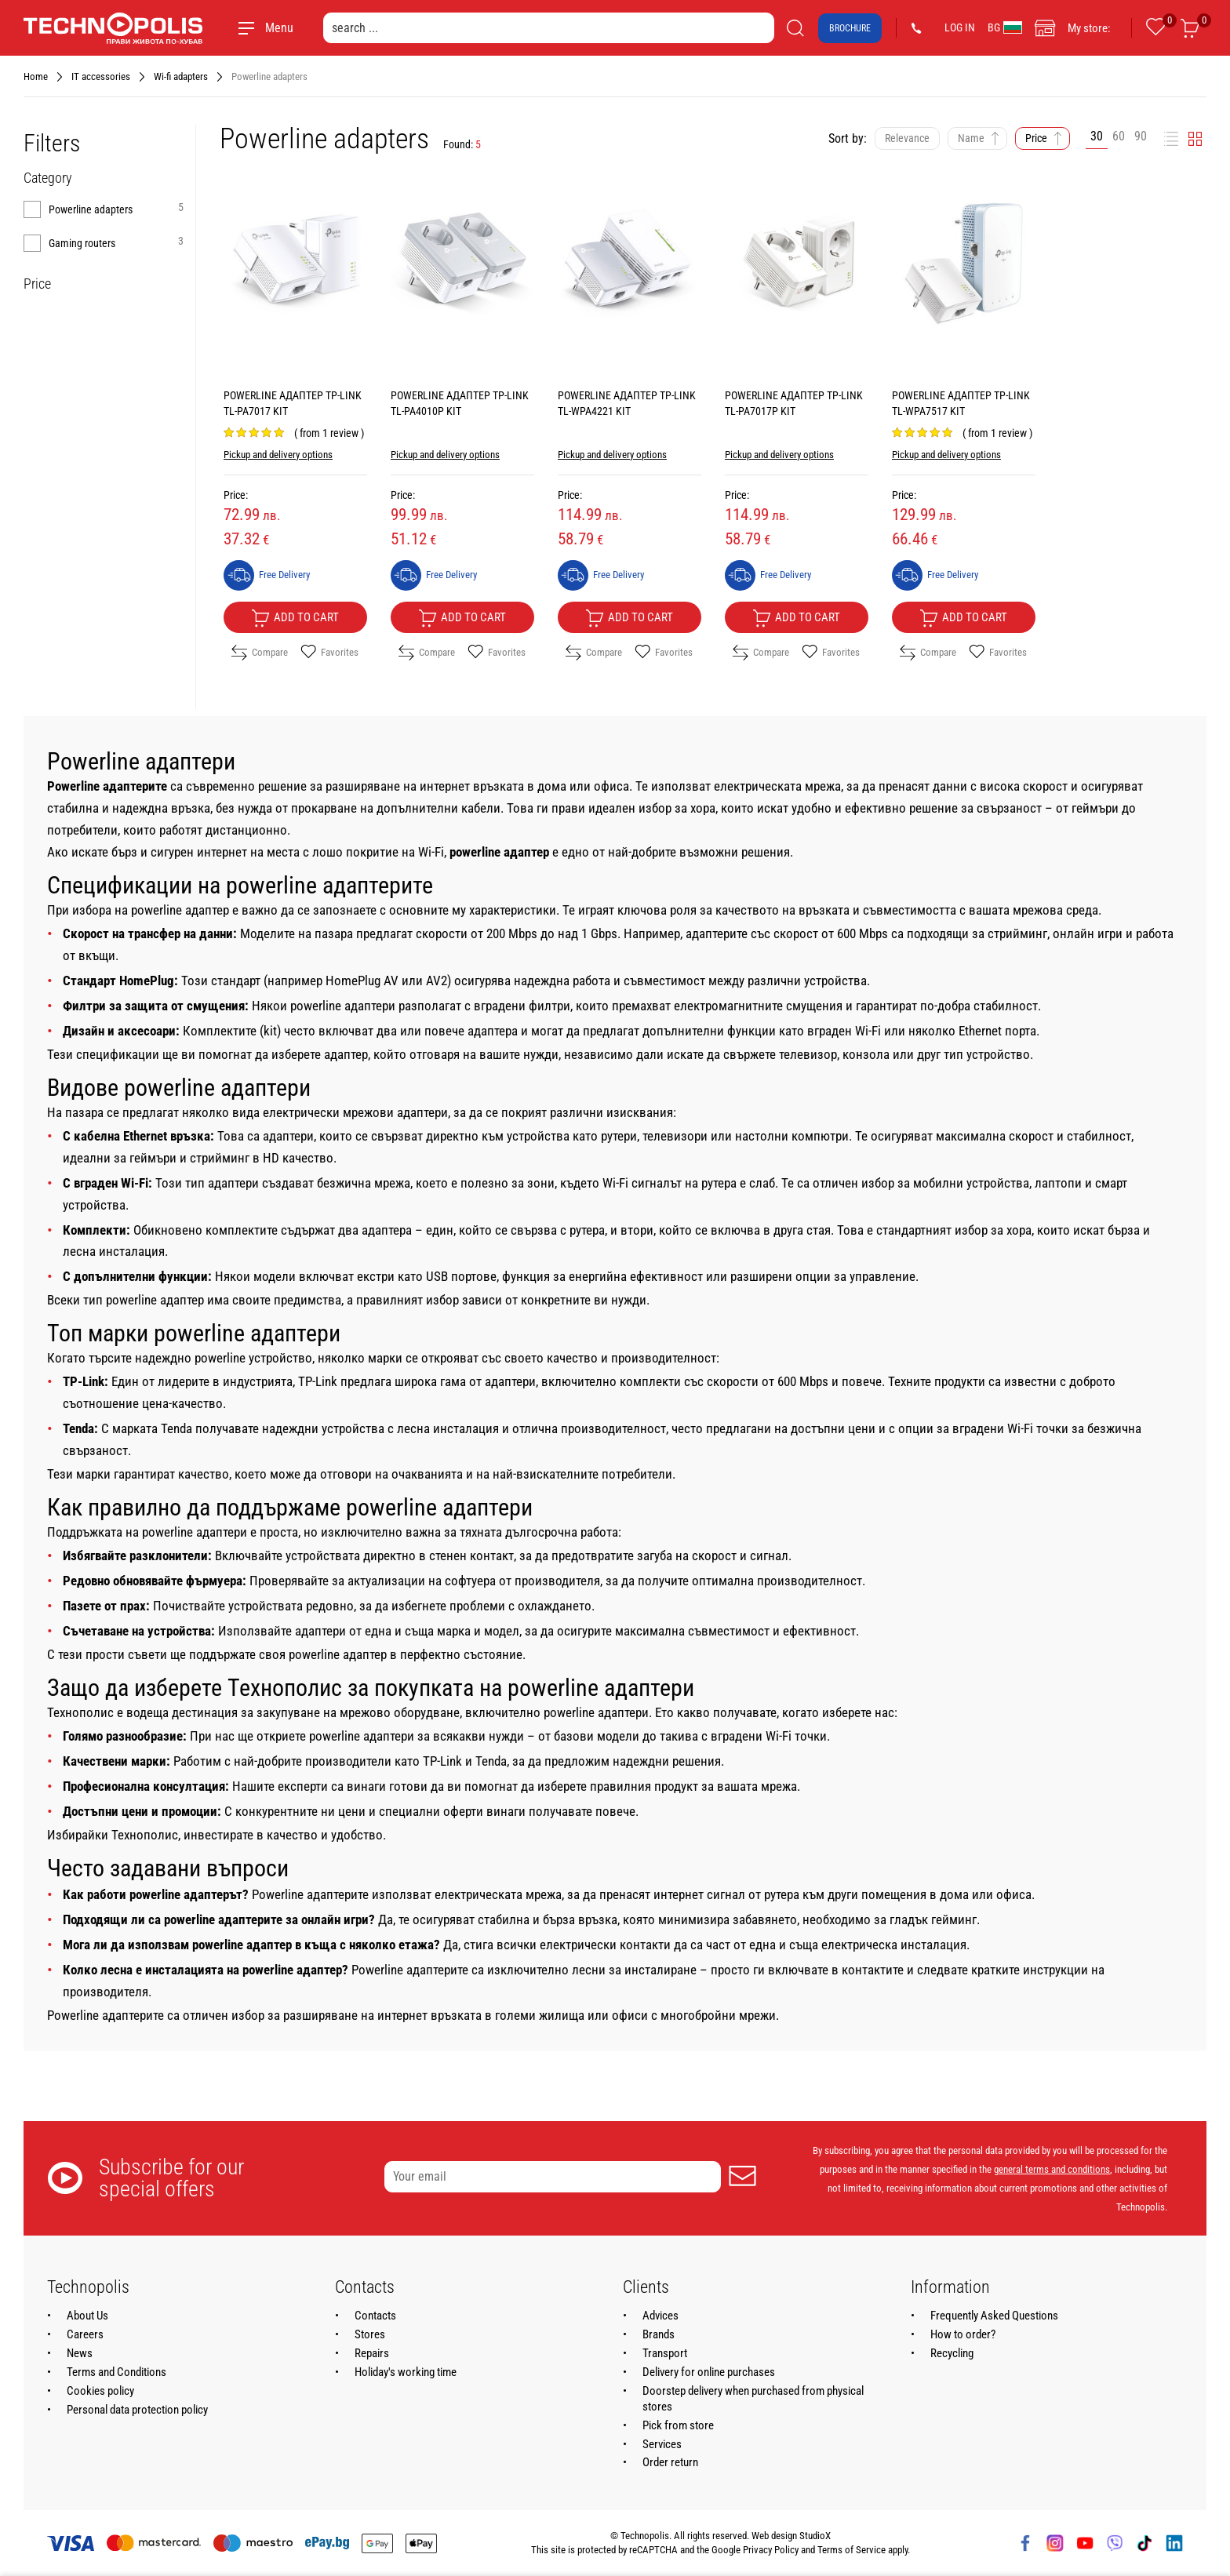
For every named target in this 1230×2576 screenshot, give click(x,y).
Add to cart (295, 618)
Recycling (951, 2353)
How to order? (962, 2334)
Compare (259, 652)
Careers (85, 2334)
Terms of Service (851, 2550)
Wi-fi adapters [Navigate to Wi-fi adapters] (181, 76)
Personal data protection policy (137, 2410)
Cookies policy (100, 2391)
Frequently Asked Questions (994, 2316)
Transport (664, 2353)
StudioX (815, 2535)
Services (662, 2444)
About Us (87, 2316)
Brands (658, 2334)
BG (1005, 27)
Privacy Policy (771, 2550)
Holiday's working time (406, 2372)
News (80, 2353)
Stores (370, 2334)
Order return (670, 2462)
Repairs (372, 2353)
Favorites (329, 652)
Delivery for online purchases (708, 2372)
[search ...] (548, 28)
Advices (660, 2316)
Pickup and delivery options (278, 454)
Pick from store (678, 2425)
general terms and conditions (1052, 2169)
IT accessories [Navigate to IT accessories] (100, 76)
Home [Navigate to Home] (36, 76)
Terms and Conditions (116, 2372)
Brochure (850, 28)
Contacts (375, 2316)
